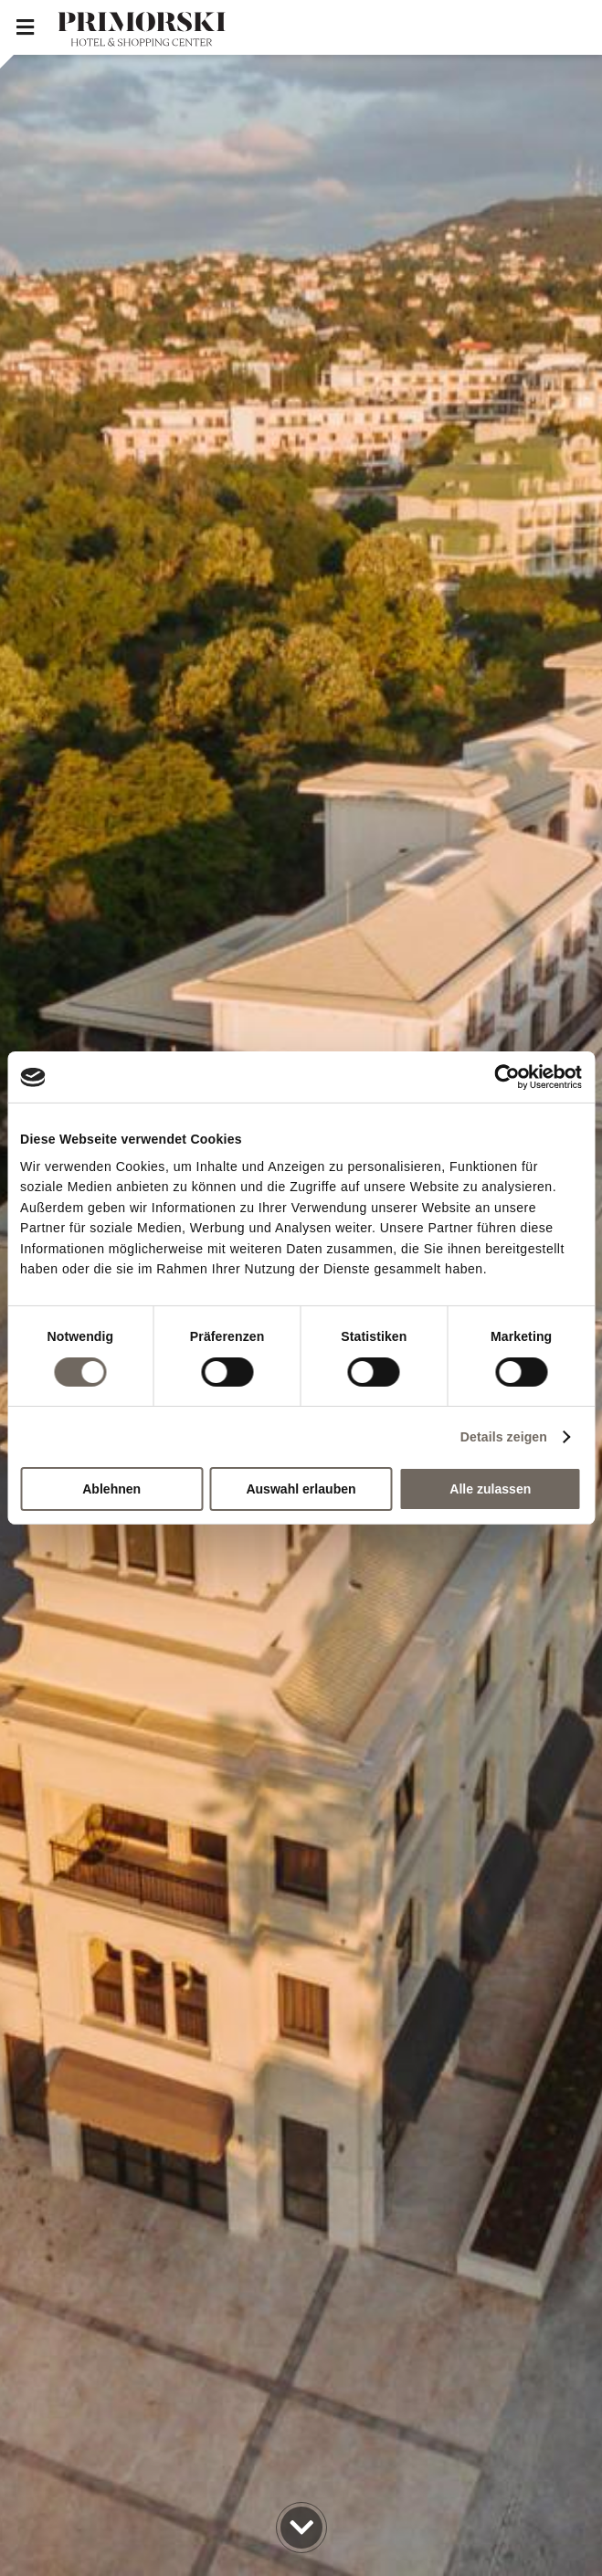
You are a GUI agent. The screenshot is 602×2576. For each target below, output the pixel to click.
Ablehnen (111, 1489)
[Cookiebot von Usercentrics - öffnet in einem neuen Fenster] (502, 1077)
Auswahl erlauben (300, 1489)
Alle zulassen (490, 1489)
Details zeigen (503, 1437)
